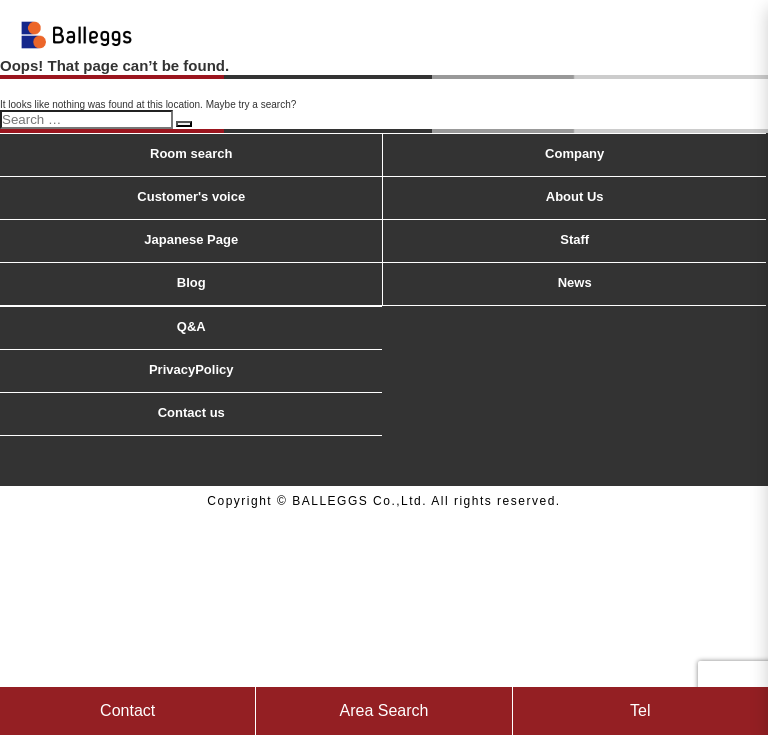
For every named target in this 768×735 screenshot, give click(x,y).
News (575, 282)
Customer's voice (191, 196)
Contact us (191, 412)
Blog (191, 282)
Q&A (191, 326)
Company (574, 153)
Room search (191, 153)
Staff (574, 239)
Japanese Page (191, 239)
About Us (575, 196)
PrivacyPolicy (191, 369)
